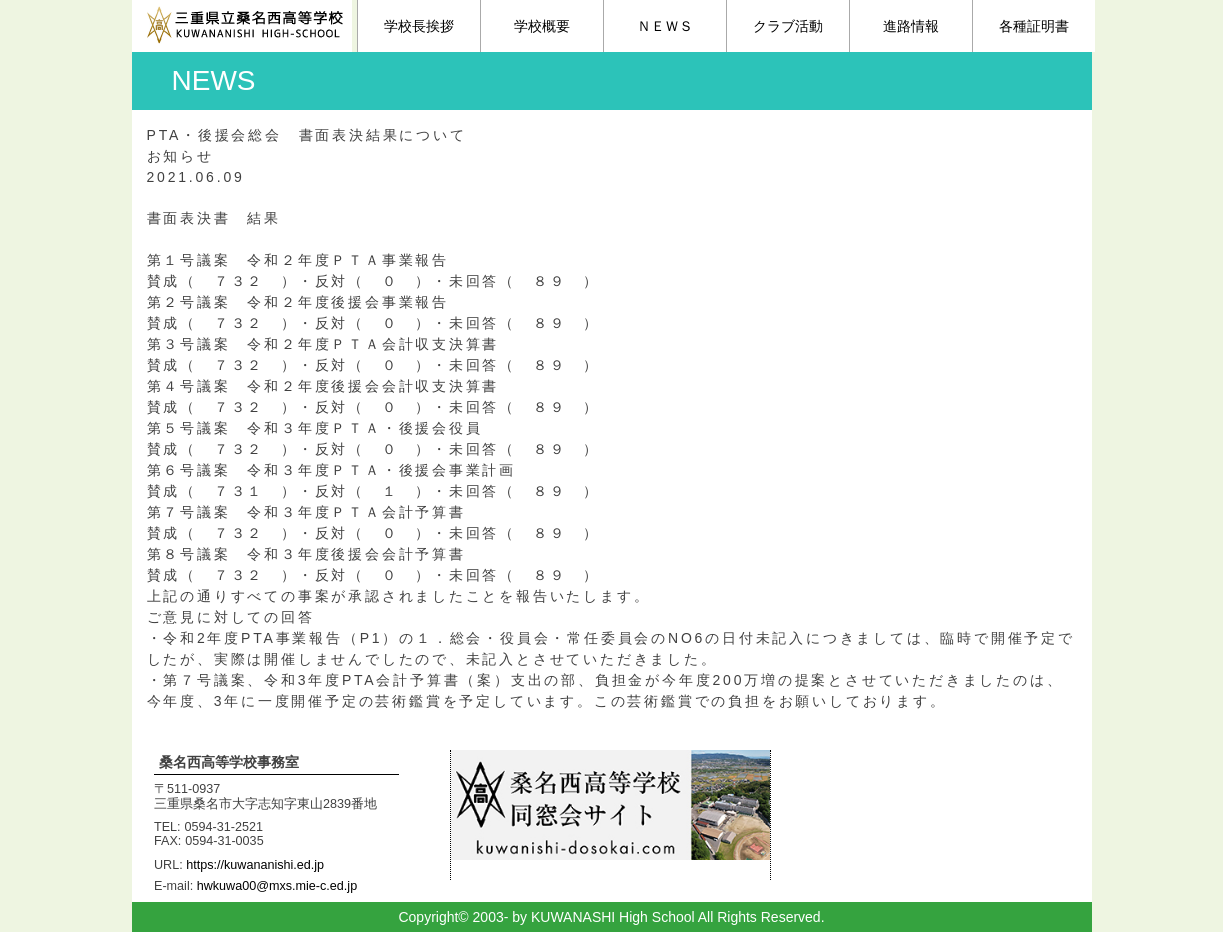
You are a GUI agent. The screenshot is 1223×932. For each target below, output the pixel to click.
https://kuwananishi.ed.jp (255, 865)
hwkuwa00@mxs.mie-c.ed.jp (277, 886)
